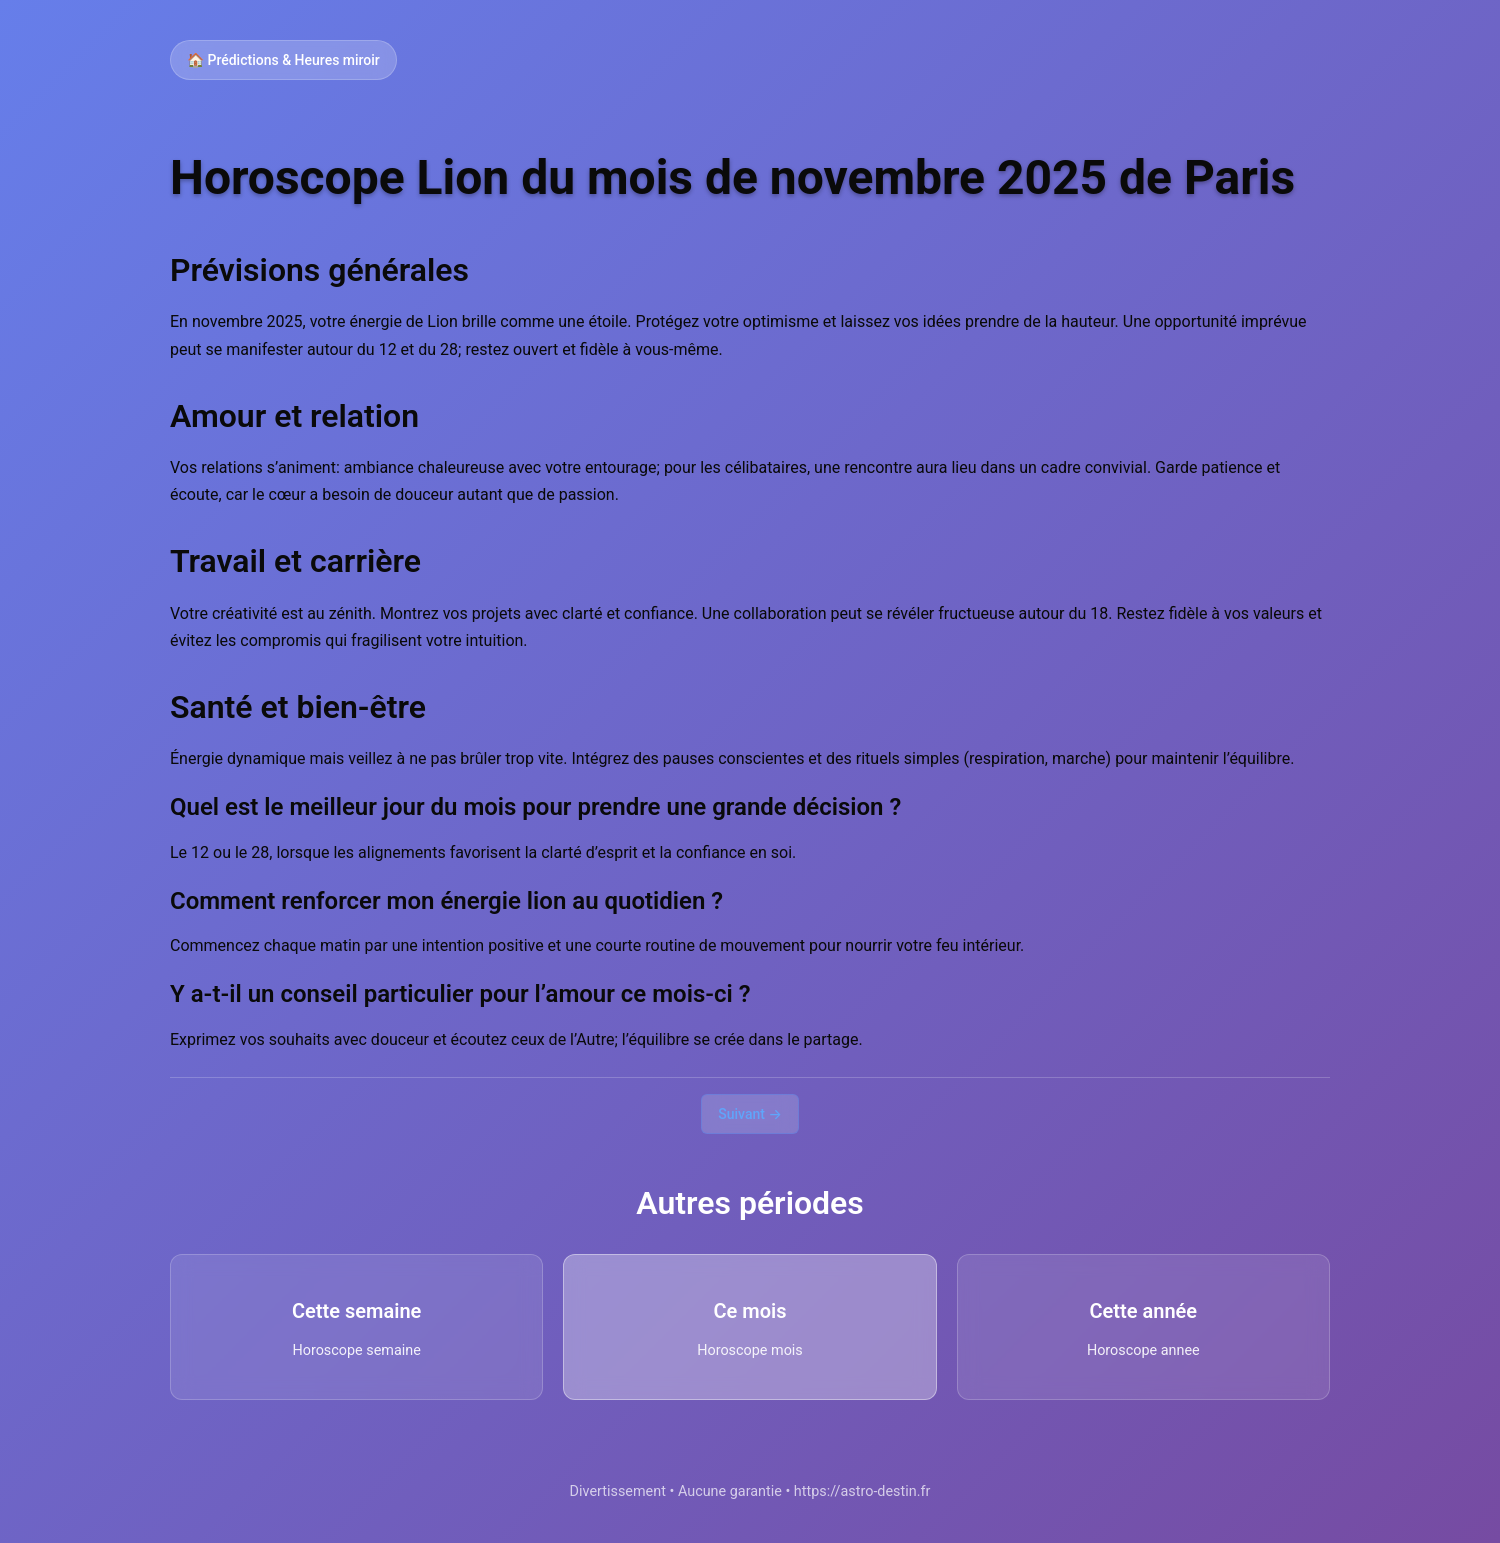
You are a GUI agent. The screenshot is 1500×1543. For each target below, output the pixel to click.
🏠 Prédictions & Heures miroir (283, 60)
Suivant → (750, 1114)
